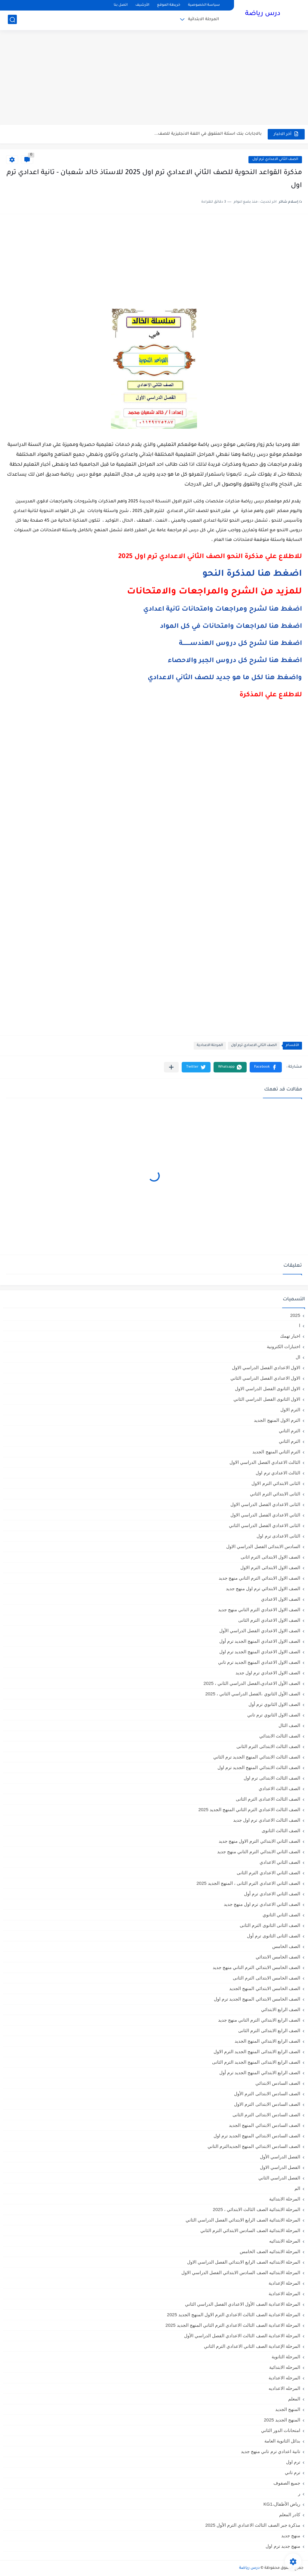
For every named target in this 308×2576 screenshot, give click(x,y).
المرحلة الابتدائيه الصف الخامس (270, 2251)
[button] (266, 1067)
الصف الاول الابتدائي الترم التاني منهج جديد (259, 1578)
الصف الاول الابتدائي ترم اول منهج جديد (263, 1588)
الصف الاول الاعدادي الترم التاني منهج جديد (259, 1609)
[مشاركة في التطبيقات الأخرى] (171, 1067)
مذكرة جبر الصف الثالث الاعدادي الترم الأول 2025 (252, 2525)
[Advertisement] (154, 78)
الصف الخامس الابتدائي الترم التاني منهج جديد (256, 1967)
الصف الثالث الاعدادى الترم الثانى (268, 1799)
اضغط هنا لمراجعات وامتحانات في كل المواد (231, 626)
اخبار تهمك (290, 1336)
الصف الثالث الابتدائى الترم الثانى (268, 1746)
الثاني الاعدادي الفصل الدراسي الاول (265, 1514)
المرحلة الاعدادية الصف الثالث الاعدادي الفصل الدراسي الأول (242, 2335)
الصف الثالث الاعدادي (279, 1788)
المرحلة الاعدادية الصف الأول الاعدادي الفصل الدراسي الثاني (242, 2304)
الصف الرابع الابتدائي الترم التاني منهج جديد (259, 2019)
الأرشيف (142, 5)
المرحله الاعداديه (284, 2388)
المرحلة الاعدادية (210, 1045)
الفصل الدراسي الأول (280, 2156)
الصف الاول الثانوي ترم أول (274, 1704)
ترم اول (293, 2461)
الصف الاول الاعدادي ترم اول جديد (268, 1672)
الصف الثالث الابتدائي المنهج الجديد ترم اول (258, 1767)
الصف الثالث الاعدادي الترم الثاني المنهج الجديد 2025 (249, 1809)
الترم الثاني (289, 1441)
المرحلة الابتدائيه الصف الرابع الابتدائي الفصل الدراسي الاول (243, 2262)
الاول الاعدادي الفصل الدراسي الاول (266, 1367)
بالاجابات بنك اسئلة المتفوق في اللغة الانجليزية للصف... (208, 134)
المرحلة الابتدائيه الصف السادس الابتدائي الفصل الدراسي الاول (240, 2272)
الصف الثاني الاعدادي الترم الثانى (268, 1872)
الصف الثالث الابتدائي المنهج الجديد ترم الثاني (256, 1756)
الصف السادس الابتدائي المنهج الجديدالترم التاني (254, 2146)
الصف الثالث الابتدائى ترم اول (272, 1777)
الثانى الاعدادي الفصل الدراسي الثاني (264, 1525)
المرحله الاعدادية (284, 2377)
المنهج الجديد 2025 (282, 2419)
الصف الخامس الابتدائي (278, 1956)
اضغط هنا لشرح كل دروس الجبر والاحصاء (235, 661)
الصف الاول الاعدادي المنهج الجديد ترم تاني (259, 1662)
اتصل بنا (121, 5)
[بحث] (12, 20)
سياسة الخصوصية (204, 5)
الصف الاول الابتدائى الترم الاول (270, 1567)
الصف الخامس (286, 1946)
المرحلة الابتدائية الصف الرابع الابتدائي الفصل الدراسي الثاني (243, 2219)
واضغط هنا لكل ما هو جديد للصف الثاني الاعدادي (225, 678)
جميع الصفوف (286, 2483)
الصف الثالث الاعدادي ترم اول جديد (266, 1820)
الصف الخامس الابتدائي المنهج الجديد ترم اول (257, 1998)
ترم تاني (292, 2472)
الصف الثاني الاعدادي (280, 1862)
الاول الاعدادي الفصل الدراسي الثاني (265, 1378)
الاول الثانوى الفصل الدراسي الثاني (266, 1399)
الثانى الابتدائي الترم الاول (275, 1483)
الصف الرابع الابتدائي (280, 2009)
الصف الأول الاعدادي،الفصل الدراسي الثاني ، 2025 (252, 1683)
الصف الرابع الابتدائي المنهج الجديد (267, 2041)
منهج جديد (290, 2535)
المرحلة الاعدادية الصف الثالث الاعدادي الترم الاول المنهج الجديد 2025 (233, 2314)
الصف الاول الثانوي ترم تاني (273, 1714)
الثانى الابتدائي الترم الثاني (275, 1493)
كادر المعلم (289, 2514)
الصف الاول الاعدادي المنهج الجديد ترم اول (259, 1651)
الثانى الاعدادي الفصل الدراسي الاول (265, 1504)
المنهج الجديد (287, 2409)
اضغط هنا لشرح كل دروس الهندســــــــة (240, 644)
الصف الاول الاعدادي (280, 1599)
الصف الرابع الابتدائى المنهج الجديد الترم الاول (257, 2051)
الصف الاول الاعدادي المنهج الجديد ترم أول (259, 1641)
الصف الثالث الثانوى (281, 1830)
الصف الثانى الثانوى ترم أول (273, 1935)
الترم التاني (289, 1430)
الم (297, 2188)
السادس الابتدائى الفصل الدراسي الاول (263, 1546)
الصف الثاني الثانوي (281, 1914)
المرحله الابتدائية (284, 2367)
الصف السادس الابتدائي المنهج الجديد (264, 2125)
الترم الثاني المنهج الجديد (276, 1451)
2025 (295, 1315)
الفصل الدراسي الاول (280, 2167)
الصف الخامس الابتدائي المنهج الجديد (264, 1988)
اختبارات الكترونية (283, 1346)
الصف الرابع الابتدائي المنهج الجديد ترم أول (259, 2072)
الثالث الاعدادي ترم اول (278, 1472)
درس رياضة (262, 14)
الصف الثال (289, 1725)
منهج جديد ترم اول (283, 2546)
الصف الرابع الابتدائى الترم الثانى (269, 2030)
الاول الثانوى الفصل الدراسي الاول (267, 1388)
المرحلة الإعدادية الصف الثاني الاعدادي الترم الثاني (252, 2346)
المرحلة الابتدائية (203, 19)
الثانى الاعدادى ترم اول (278, 1535)
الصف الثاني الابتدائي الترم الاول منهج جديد (259, 1841)
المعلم (294, 2398)
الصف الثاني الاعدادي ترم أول (275, 159)
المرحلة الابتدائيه (284, 2240)
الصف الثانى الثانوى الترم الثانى (270, 1925)
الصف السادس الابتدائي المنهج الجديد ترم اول (257, 2135)
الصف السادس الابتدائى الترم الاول (267, 2104)
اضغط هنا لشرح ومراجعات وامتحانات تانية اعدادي (222, 609)
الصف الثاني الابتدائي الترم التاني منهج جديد (258, 1851)
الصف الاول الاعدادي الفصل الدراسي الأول (259, 1630)
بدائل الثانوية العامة (282, 2440)
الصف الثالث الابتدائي (279, 1735)
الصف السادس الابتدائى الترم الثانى (266, 2114)
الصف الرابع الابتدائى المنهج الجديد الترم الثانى (256, 2062)
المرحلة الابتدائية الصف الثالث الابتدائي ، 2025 (256, 2209)
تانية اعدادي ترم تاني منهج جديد (270, 2451)
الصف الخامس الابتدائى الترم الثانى (266, 1977)
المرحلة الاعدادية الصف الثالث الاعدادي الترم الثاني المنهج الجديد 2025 (232, 2325)
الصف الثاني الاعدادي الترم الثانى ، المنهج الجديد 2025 (248, 1883)
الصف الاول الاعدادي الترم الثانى (269, 1620)
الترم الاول (290, 1409)
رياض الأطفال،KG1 (281, 2504)
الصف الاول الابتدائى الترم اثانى (270, 1556)
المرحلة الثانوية (286, 2356)
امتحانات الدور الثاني (280, 2430)
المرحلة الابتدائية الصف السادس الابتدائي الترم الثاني (250, 2230)
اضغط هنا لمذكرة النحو (252, 574)
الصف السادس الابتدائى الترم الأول (267, 2093)
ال (298, 1357)
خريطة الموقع (168, 5)
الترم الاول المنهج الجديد (277, 1420)
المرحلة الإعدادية (284, 2283)
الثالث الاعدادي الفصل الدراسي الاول (264, 1462)
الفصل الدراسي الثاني (279, 2177)
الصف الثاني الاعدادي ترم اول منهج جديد (262, 1904)
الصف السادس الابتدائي (277, 2083)
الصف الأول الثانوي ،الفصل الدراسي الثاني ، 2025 (252, 1693)
